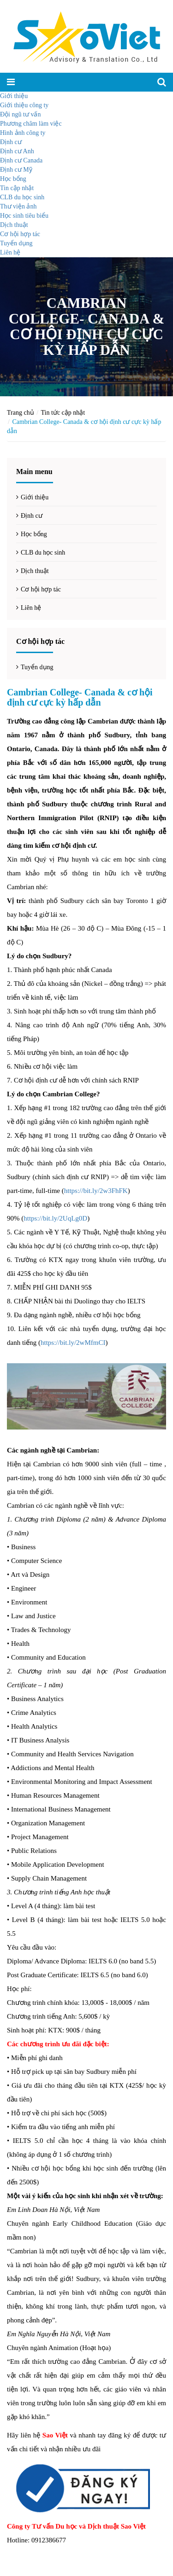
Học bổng (13, 178)
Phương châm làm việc (31, 123)
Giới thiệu (14, 96)
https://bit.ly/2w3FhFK (96, 1190)
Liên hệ (10, 252)
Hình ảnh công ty (23, 132)
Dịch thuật (14, 224)
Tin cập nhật (17, 188)
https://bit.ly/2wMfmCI (73, 1342)
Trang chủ (20, 412)
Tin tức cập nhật (63, 412)
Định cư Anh (17, 151)
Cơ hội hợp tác (20, 234)
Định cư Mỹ (16, 169)
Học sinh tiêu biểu (24, 215)
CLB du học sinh (22, 197)
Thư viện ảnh (18, 206)
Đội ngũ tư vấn (20, 114)
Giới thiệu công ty (24, 105)
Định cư (11, 142)
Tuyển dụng (16, 243)
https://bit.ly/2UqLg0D (55, 1218)
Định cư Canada (21, 160)
